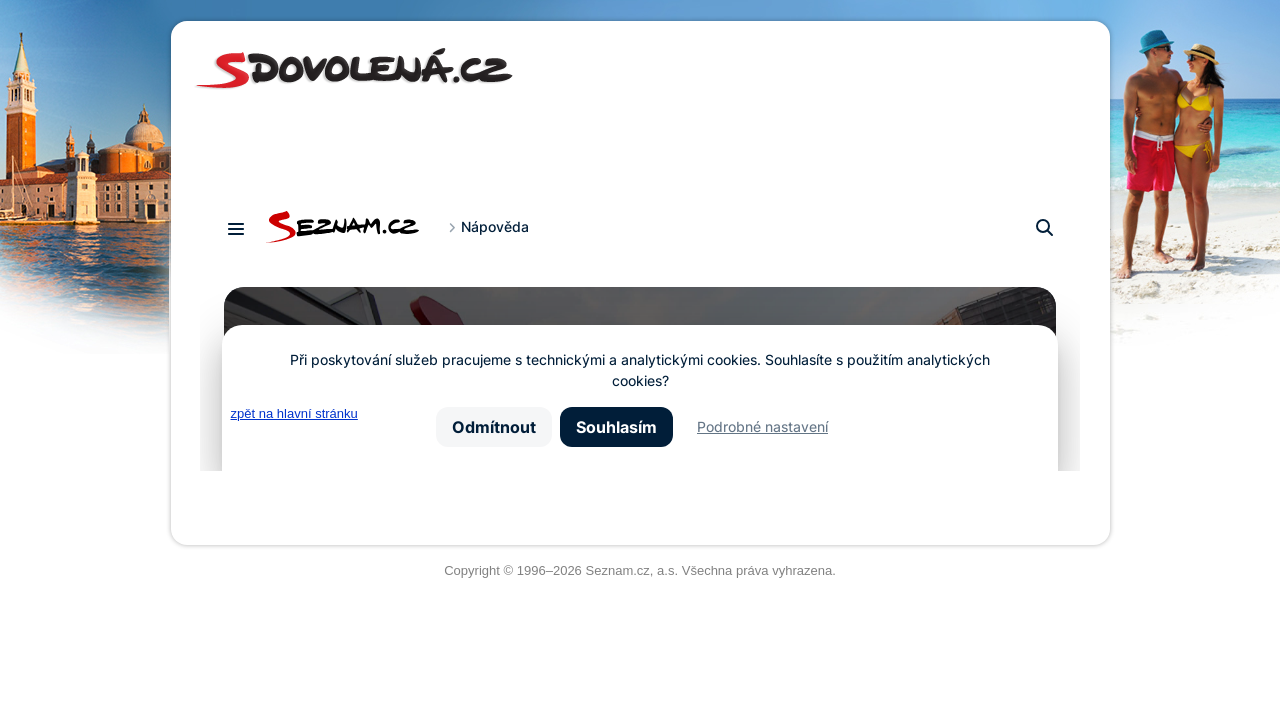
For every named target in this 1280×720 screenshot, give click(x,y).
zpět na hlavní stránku (294, 413)
